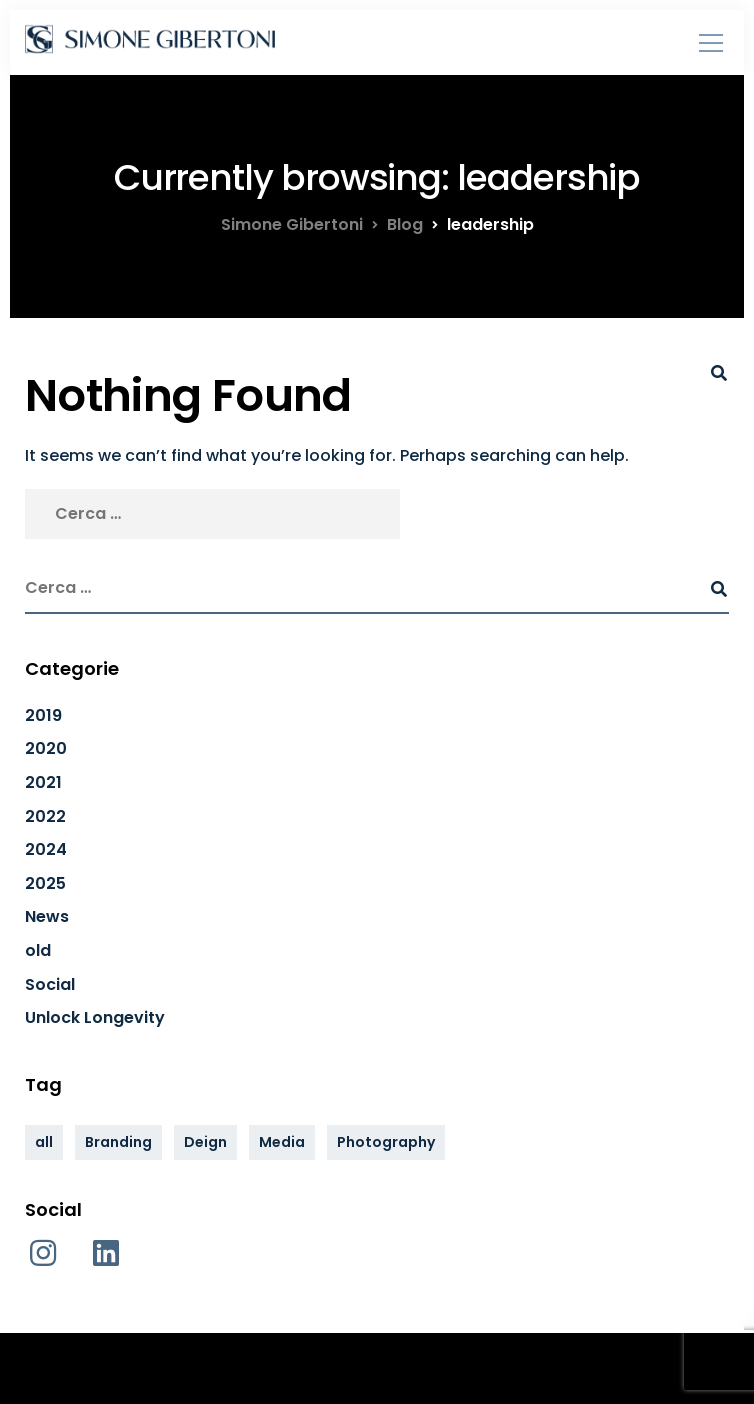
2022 (45, 816)
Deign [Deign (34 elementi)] (205, 1142)
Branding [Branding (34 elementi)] (118, 1142)
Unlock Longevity (95, 1017)
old (38, 950)
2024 (46, 849)
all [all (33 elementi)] (44, 1142)
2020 (46, 748)
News (47, 916)
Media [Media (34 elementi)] (282, 1142)
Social (50, 984)
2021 (43, 782)
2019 (43, 715)
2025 (45, 883)
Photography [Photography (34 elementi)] (386, 1142)
